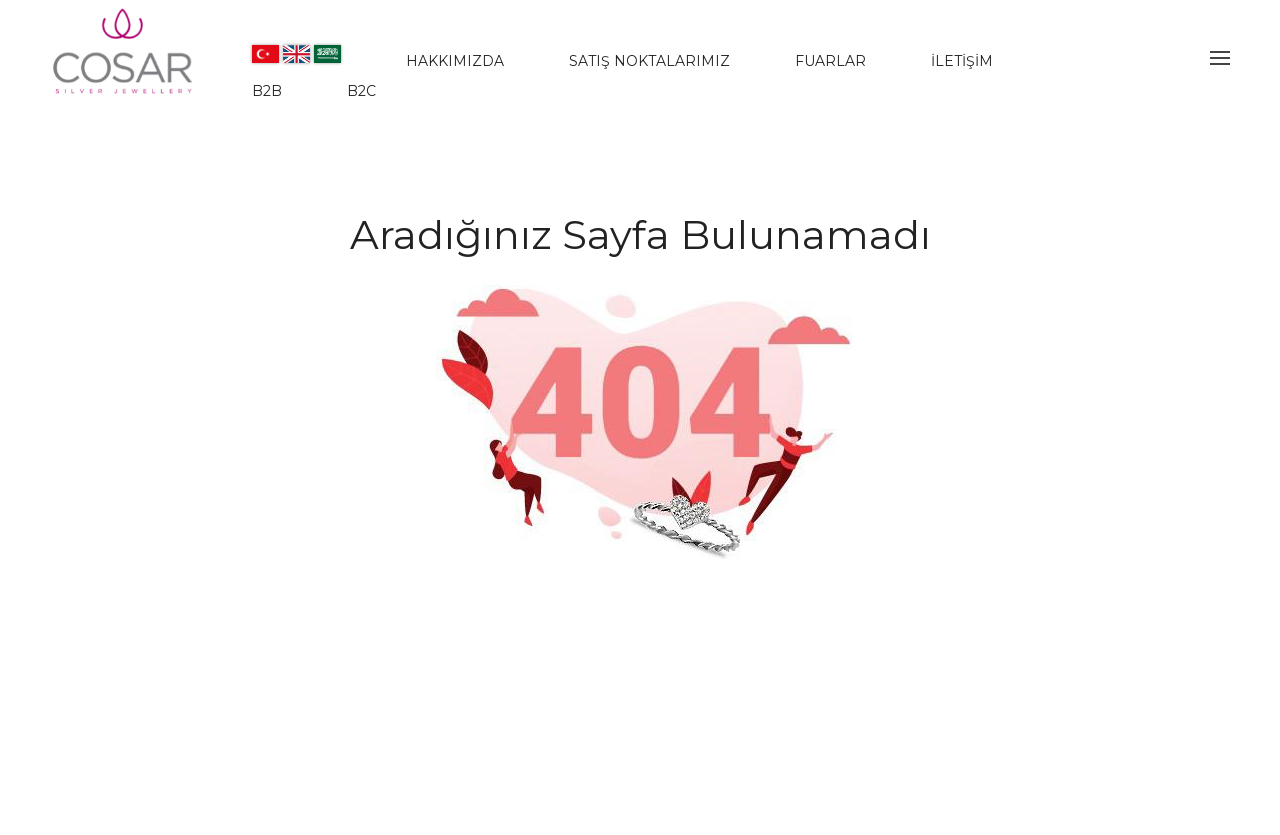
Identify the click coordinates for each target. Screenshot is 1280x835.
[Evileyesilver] (124, 68)
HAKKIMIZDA (455, 61)
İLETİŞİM (962, 61)
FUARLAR (830, 61)
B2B (267, 91)
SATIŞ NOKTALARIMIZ (649, 61)
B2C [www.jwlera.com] (361, 91)
